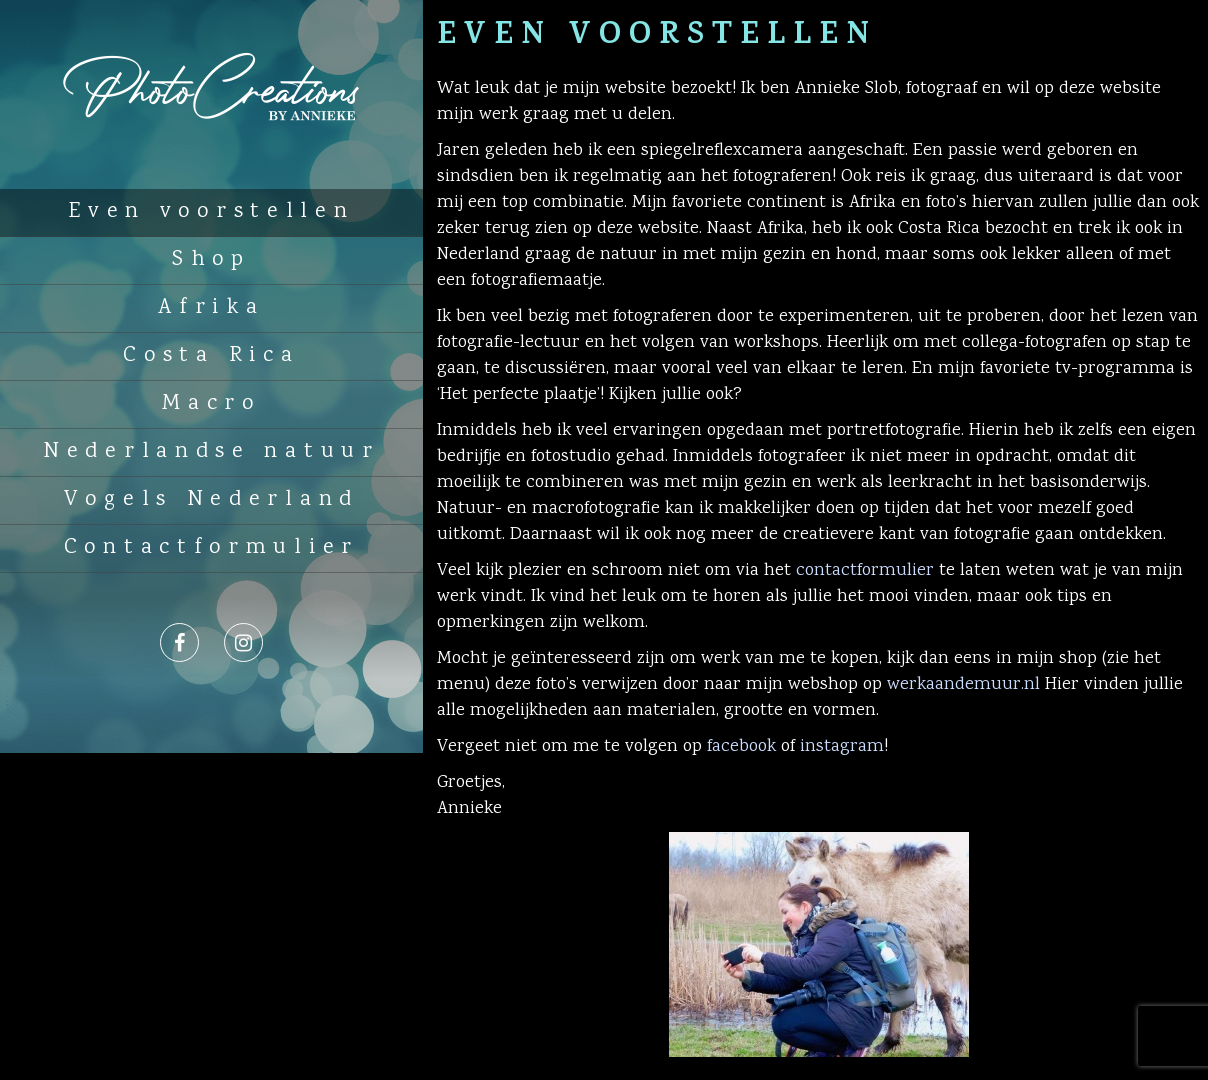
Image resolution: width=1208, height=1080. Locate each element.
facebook (741, 747)
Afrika (211, 308)
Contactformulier (211, 548)
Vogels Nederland (211, 500)
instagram (842, 747)
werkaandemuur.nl (963, 685)
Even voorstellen (211, 212)
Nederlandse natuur (211, 452)
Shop (211, 260)
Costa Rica (211, 356)
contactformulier (865, 571)
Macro (211, 404)
